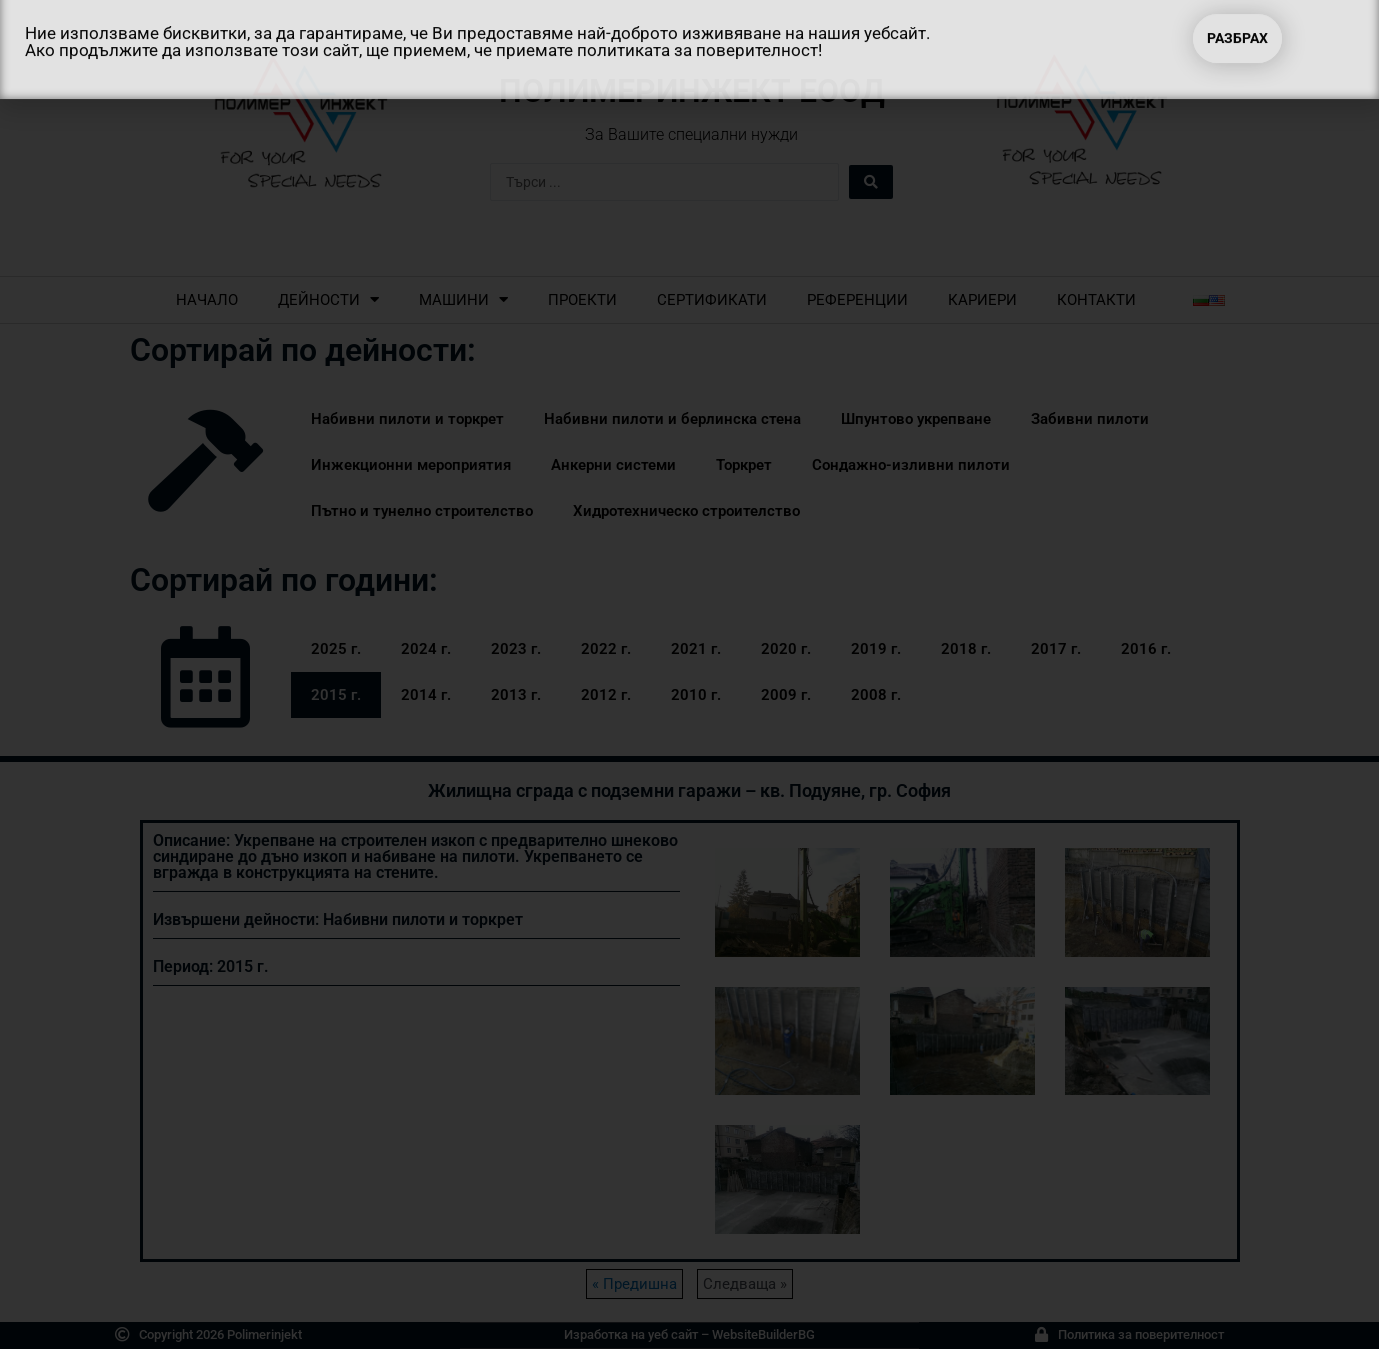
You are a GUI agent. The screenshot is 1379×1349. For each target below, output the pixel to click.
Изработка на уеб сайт (631, 1334)
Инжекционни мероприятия (411, 465)
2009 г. (786, 695)
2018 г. (966, 649)
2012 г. (606, 695)
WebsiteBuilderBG (763, 1334)
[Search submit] (871, 182)
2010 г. (696, 695)
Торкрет (744, 465)
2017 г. (1056, 649)
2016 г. (1146, 649)
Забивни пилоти (1090, 419)
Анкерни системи (613, 465)
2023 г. (516, 649)
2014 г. (426, 695)
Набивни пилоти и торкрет (407, 419)
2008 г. (876, 695)
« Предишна (634, 1284)
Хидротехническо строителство (686, 511)
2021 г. (696, 649)
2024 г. (426, 649)
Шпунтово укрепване (916, 419)
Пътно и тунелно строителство (422, 511)
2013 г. (516, 695)
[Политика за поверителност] (1041, 1334)
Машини (463, 299)
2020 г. (786, 649)
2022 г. (606, 649)
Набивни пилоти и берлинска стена (672, 419)
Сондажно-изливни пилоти (911, 465)
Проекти (582, 300)
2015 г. (336, 695)
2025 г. (336, 649)
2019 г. (876, 649)
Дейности (328, 299)
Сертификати (712, 300)
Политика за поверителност (1141, 1334)
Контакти (1096, 300)
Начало (207, 300)
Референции (857, 300)
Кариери (982, 300)
